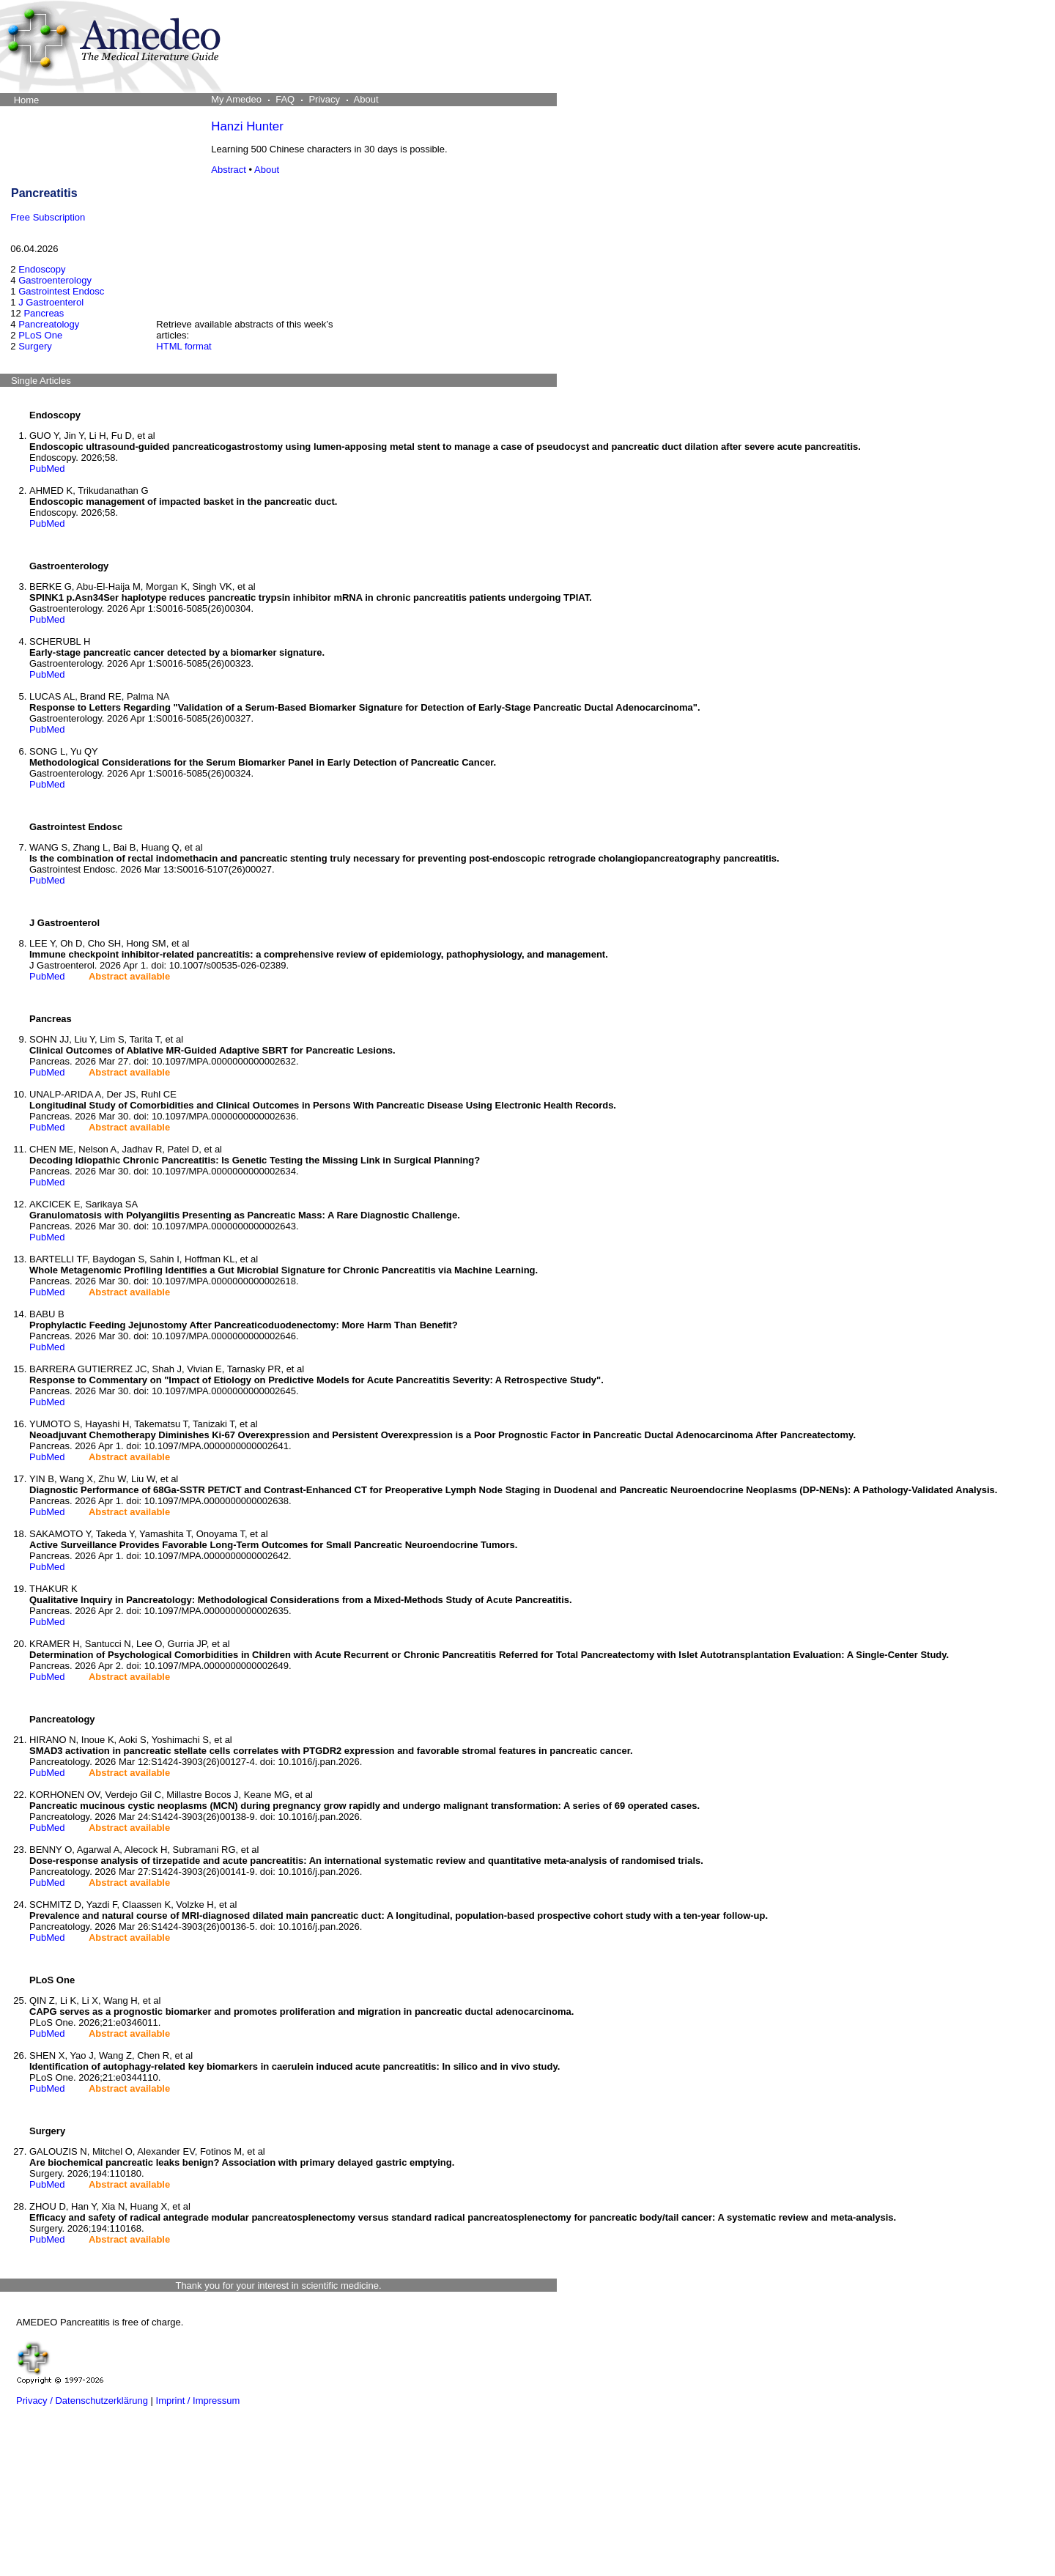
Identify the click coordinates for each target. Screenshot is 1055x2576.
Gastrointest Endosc (61, 291)
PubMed (46, 468)
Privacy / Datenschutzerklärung (82, 2400)
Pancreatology (48, 324)
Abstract (228, 169)
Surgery (35, 346)
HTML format (183, 346)
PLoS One (40, 335)
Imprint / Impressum (198, 2400)
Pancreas (43, 313)
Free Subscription (47, 217)
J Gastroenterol (51, 302)
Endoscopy (41, 269)
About (266, 169)
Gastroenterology (55, 280)
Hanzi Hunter (247, 126)
